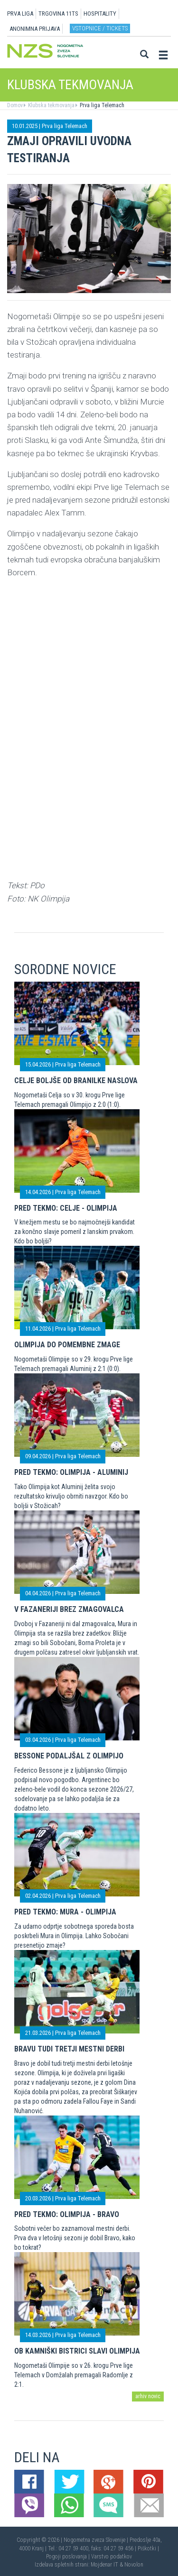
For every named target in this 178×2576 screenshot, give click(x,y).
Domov (15, 105)
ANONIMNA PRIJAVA (34, 28)
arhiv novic (147, 2396)
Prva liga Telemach (101, 105)
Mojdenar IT (104, 2564)
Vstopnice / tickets (100, 28)
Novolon (133, 2564)
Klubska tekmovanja (51, 105)
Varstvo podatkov (111, 2556)
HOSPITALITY (100, 13)
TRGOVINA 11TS (58, 13)
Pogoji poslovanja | (68, 2556)
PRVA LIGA (20, 13)
